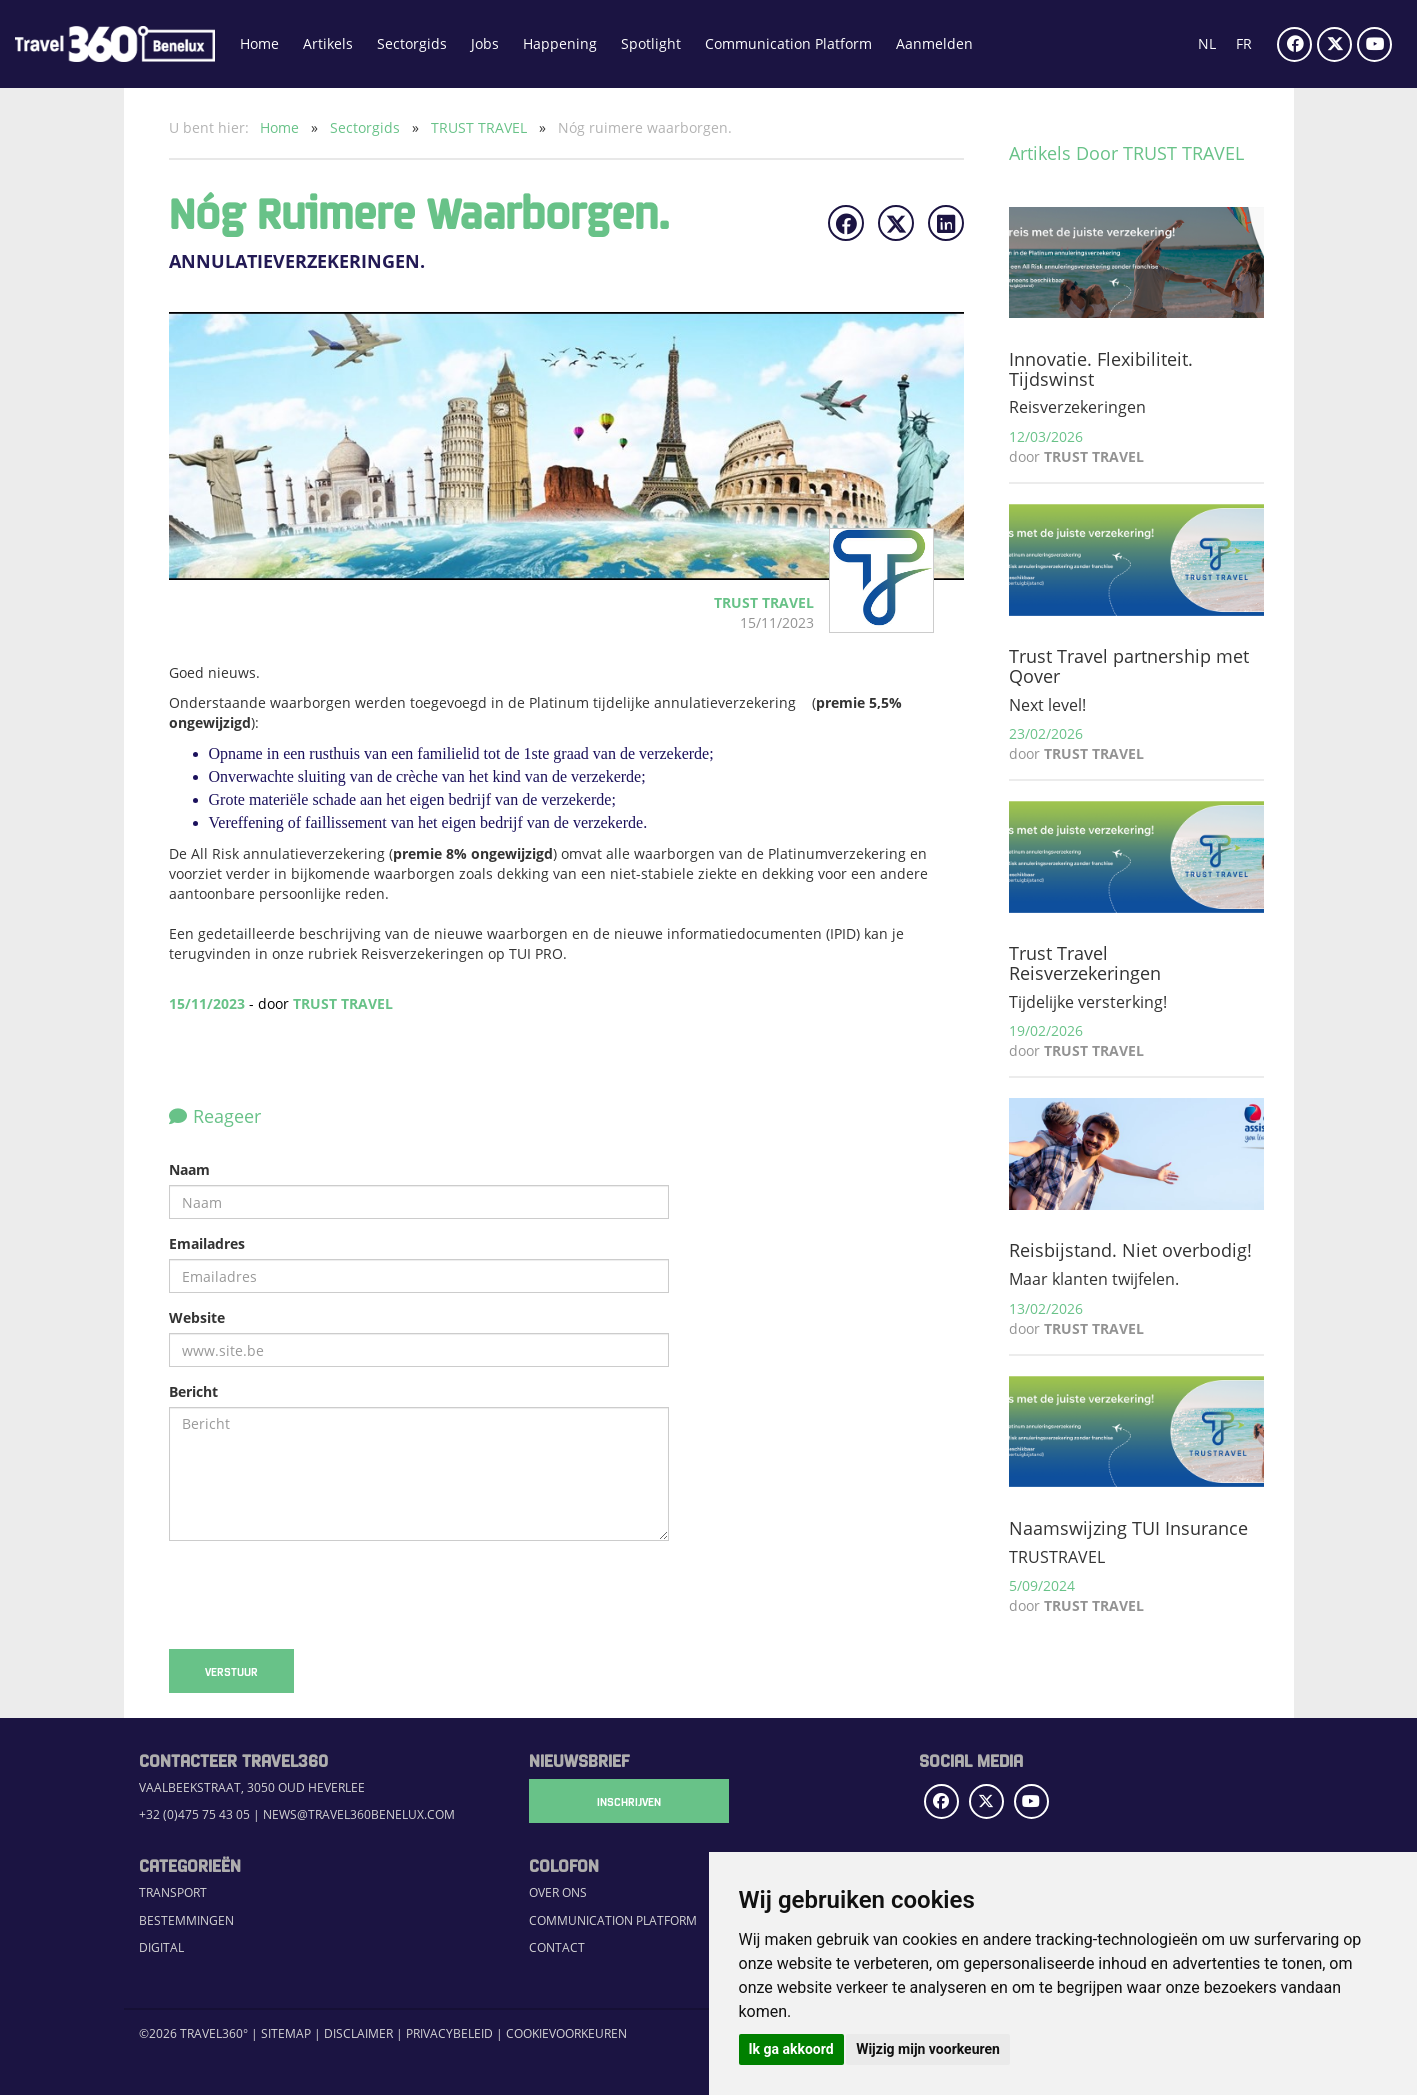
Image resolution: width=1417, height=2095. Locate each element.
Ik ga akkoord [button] (791, 2049)
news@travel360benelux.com (359, 1814)
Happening (560, 43)
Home (259, 43)
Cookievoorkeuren (566, 2033)
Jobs (485, 43)
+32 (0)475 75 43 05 (194, 1814)
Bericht (193, 1391)
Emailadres (207, 1243)
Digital (161, 1947)
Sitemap (286, 2033)
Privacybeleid (449, 2033)
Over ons (558, 1892)
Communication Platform (788, 43)
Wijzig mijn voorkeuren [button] (928, 2049)
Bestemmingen (186, 1920)
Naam (189, 1169)
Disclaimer (358, 2033)
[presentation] (321, 1595)
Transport (173, 1892)
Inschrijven (629, 1801)
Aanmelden (934, 43)
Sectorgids (412, 43)
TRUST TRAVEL (481, 127)
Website (197, 1317)
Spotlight (651, 43)
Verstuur (231, 1671)
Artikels (328, 43)
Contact (557, 1947)
